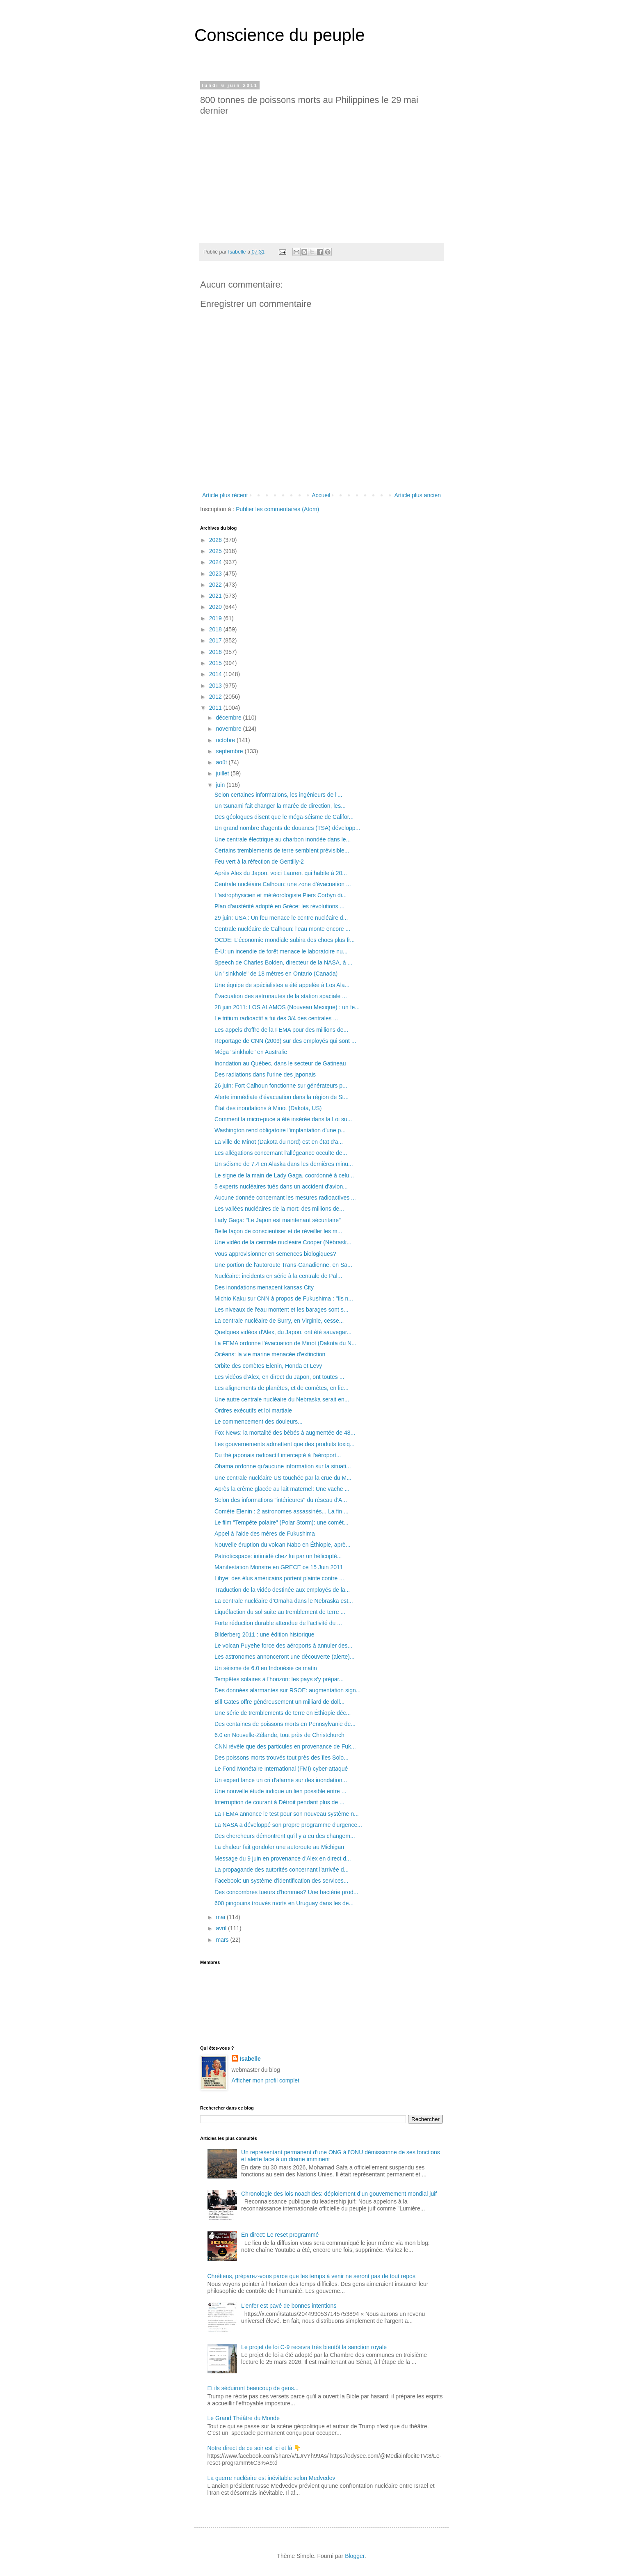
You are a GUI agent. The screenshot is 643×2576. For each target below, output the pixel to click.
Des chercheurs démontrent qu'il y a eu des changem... (284, 1836)
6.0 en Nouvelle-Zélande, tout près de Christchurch (279, 1735)
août (222, 762)
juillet (223, 773)
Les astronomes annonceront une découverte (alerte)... (284, 1656)
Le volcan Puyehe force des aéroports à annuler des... (283, 1645)
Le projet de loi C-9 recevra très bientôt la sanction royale (314, 2347)
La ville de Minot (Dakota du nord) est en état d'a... (278, 1141)
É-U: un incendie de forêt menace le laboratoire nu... (281, 951)
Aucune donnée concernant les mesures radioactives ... (285, 1197)
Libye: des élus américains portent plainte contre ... (279, 1578)
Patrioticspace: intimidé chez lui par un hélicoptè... (278, 1556)
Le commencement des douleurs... (258, 1421)
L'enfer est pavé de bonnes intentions (288, 2305)
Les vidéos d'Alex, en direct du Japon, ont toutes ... (279, 1377)
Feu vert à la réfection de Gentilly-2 (259, 861)
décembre (229, 717)
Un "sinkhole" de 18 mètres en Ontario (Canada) (275, 973)
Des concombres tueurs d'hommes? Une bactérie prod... (286, 1892)
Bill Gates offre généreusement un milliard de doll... (279, 1701)
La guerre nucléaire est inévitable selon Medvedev (271, 2478)
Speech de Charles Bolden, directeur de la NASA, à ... (283, 962)
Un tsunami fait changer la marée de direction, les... (280, 805)
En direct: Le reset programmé (280, 2234)
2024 (216, 562)
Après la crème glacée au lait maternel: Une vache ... (281, 1489)
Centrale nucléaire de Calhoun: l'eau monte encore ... (282, 929)
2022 (216, 584)
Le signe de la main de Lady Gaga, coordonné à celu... (284, 1175)
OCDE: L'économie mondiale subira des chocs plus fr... (284, 940)
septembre (230, 751)
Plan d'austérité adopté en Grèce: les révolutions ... (279, 906)
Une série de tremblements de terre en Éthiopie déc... (282, 1713)
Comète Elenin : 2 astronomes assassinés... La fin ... (281, 1511)
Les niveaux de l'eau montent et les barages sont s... (281, 1309)
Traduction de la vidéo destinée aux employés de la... (282, 1589)
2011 (216, 707)
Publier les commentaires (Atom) (277, 509)
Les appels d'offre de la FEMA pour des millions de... (281, 1029)
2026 (216, 540)
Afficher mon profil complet (265, 2080)
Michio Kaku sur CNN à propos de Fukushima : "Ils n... (283, 1298)
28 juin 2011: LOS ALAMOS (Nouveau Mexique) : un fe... (287, 1007)
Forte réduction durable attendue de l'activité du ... (278, 1623)
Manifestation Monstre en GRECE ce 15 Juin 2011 (278, 1567)
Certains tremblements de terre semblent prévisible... (281, 850)
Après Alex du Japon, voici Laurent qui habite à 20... (280, 873)
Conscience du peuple (279, 35)
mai (221, 1917)
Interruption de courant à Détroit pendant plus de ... (279, 1802)
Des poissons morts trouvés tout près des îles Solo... (281, 1757)
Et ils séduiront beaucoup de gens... (253, 2388)
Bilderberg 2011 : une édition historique (264, 1634)
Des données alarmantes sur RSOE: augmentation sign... (287, 1690)
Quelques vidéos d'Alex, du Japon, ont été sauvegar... (282, 1332)
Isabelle (250, 2058)
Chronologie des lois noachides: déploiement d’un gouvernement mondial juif (339, 2193)
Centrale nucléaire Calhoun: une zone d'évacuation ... (282, 884)
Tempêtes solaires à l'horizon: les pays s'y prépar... (279, 1679)
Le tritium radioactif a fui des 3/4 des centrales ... (276, 1018)
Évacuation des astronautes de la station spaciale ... (280, 996)
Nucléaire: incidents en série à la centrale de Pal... (278, 1276)
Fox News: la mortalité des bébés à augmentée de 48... (284, 1432)
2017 (216, 640)
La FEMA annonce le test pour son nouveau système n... (286, 1813)
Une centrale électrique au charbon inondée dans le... (282, 839)
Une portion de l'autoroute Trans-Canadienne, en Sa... (283, 1265)
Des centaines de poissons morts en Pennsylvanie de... (285, 1724)
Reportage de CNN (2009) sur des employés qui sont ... (285, 1041)
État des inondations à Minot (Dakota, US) (268, 1108)
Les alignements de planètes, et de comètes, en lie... (281, 1388)
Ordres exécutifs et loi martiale (253, 1410)
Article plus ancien (417, 495)
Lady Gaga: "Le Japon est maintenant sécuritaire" (277, 1220)
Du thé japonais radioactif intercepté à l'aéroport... (277, 1455)
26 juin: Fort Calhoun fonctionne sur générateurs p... (280, 1085)
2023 (216, 573)
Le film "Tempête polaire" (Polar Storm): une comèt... (281, 1522)
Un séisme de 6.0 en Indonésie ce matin (265, 1668)
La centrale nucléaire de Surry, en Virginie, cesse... (279, 1320)
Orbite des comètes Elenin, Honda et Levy (268, 1365)
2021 (216, 595)
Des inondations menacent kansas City (264, 1287)
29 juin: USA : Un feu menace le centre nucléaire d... (281, 917)
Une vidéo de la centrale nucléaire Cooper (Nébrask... (282, 1242)
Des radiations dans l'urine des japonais (265, 1074)
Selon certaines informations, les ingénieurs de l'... (278, 794)
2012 (216, 696)
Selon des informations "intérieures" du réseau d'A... (280, 1500)
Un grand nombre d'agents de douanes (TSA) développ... (287, 828)
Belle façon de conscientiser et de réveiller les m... (278, 1231)
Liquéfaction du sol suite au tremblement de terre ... (279, 1612)
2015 (216, 663)
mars (223, 1939)
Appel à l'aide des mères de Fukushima (264, 1533)
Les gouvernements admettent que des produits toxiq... (284, 1444)
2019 (216, 618)
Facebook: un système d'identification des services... (281, 1880)
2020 (216, 606)
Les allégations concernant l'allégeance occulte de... (280, 1153)
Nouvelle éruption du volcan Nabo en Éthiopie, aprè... (282, 1544)
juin (221, 785)
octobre (226, 740)
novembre (229, 728)
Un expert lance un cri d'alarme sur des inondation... (280, 1780)
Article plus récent (225, 495)
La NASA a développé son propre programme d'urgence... (288, 1825)
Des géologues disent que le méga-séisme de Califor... (283, 817)
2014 (216, 674)
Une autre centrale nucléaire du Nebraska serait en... (281, 1399)
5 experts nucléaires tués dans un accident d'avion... (281, 1186)
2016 (216, 652)
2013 (216, 685)
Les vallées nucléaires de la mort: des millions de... (279, 1208)
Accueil (321, 495)
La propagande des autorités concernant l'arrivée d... (281, 1869)
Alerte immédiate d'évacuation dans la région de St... (281, 1097)
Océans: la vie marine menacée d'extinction (269, 1354)
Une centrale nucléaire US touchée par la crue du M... (282, 1477)
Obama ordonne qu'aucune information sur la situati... (282, 1466)
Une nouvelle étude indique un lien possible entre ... (280, 1791)
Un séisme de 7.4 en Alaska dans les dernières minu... (283, 1164)
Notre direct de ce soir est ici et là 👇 (254, 2448)
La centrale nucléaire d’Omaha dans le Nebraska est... (283, 1601)
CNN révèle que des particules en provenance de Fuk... (285, 1746)
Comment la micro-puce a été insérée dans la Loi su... (283, 1119)
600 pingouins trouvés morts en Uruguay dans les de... (283, 1903)
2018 (216, 629)
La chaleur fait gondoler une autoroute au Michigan (279, 1847)
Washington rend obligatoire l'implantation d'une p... (280, 1130)
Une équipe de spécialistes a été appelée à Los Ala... (281, 985)
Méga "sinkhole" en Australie (250, 1052)
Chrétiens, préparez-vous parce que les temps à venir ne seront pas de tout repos (311, 2276)
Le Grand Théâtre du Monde (243, 2418)
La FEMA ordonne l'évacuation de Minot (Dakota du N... (285, 1343)
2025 (216, 551)
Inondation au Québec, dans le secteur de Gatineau (280, 1063)
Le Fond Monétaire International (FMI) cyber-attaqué (281, 1768)
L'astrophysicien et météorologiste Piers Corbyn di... (280, 895)
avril (222, 1928)
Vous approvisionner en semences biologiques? (275, 1253)
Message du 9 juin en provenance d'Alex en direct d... (282, 1858)
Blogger (354, 2556)
